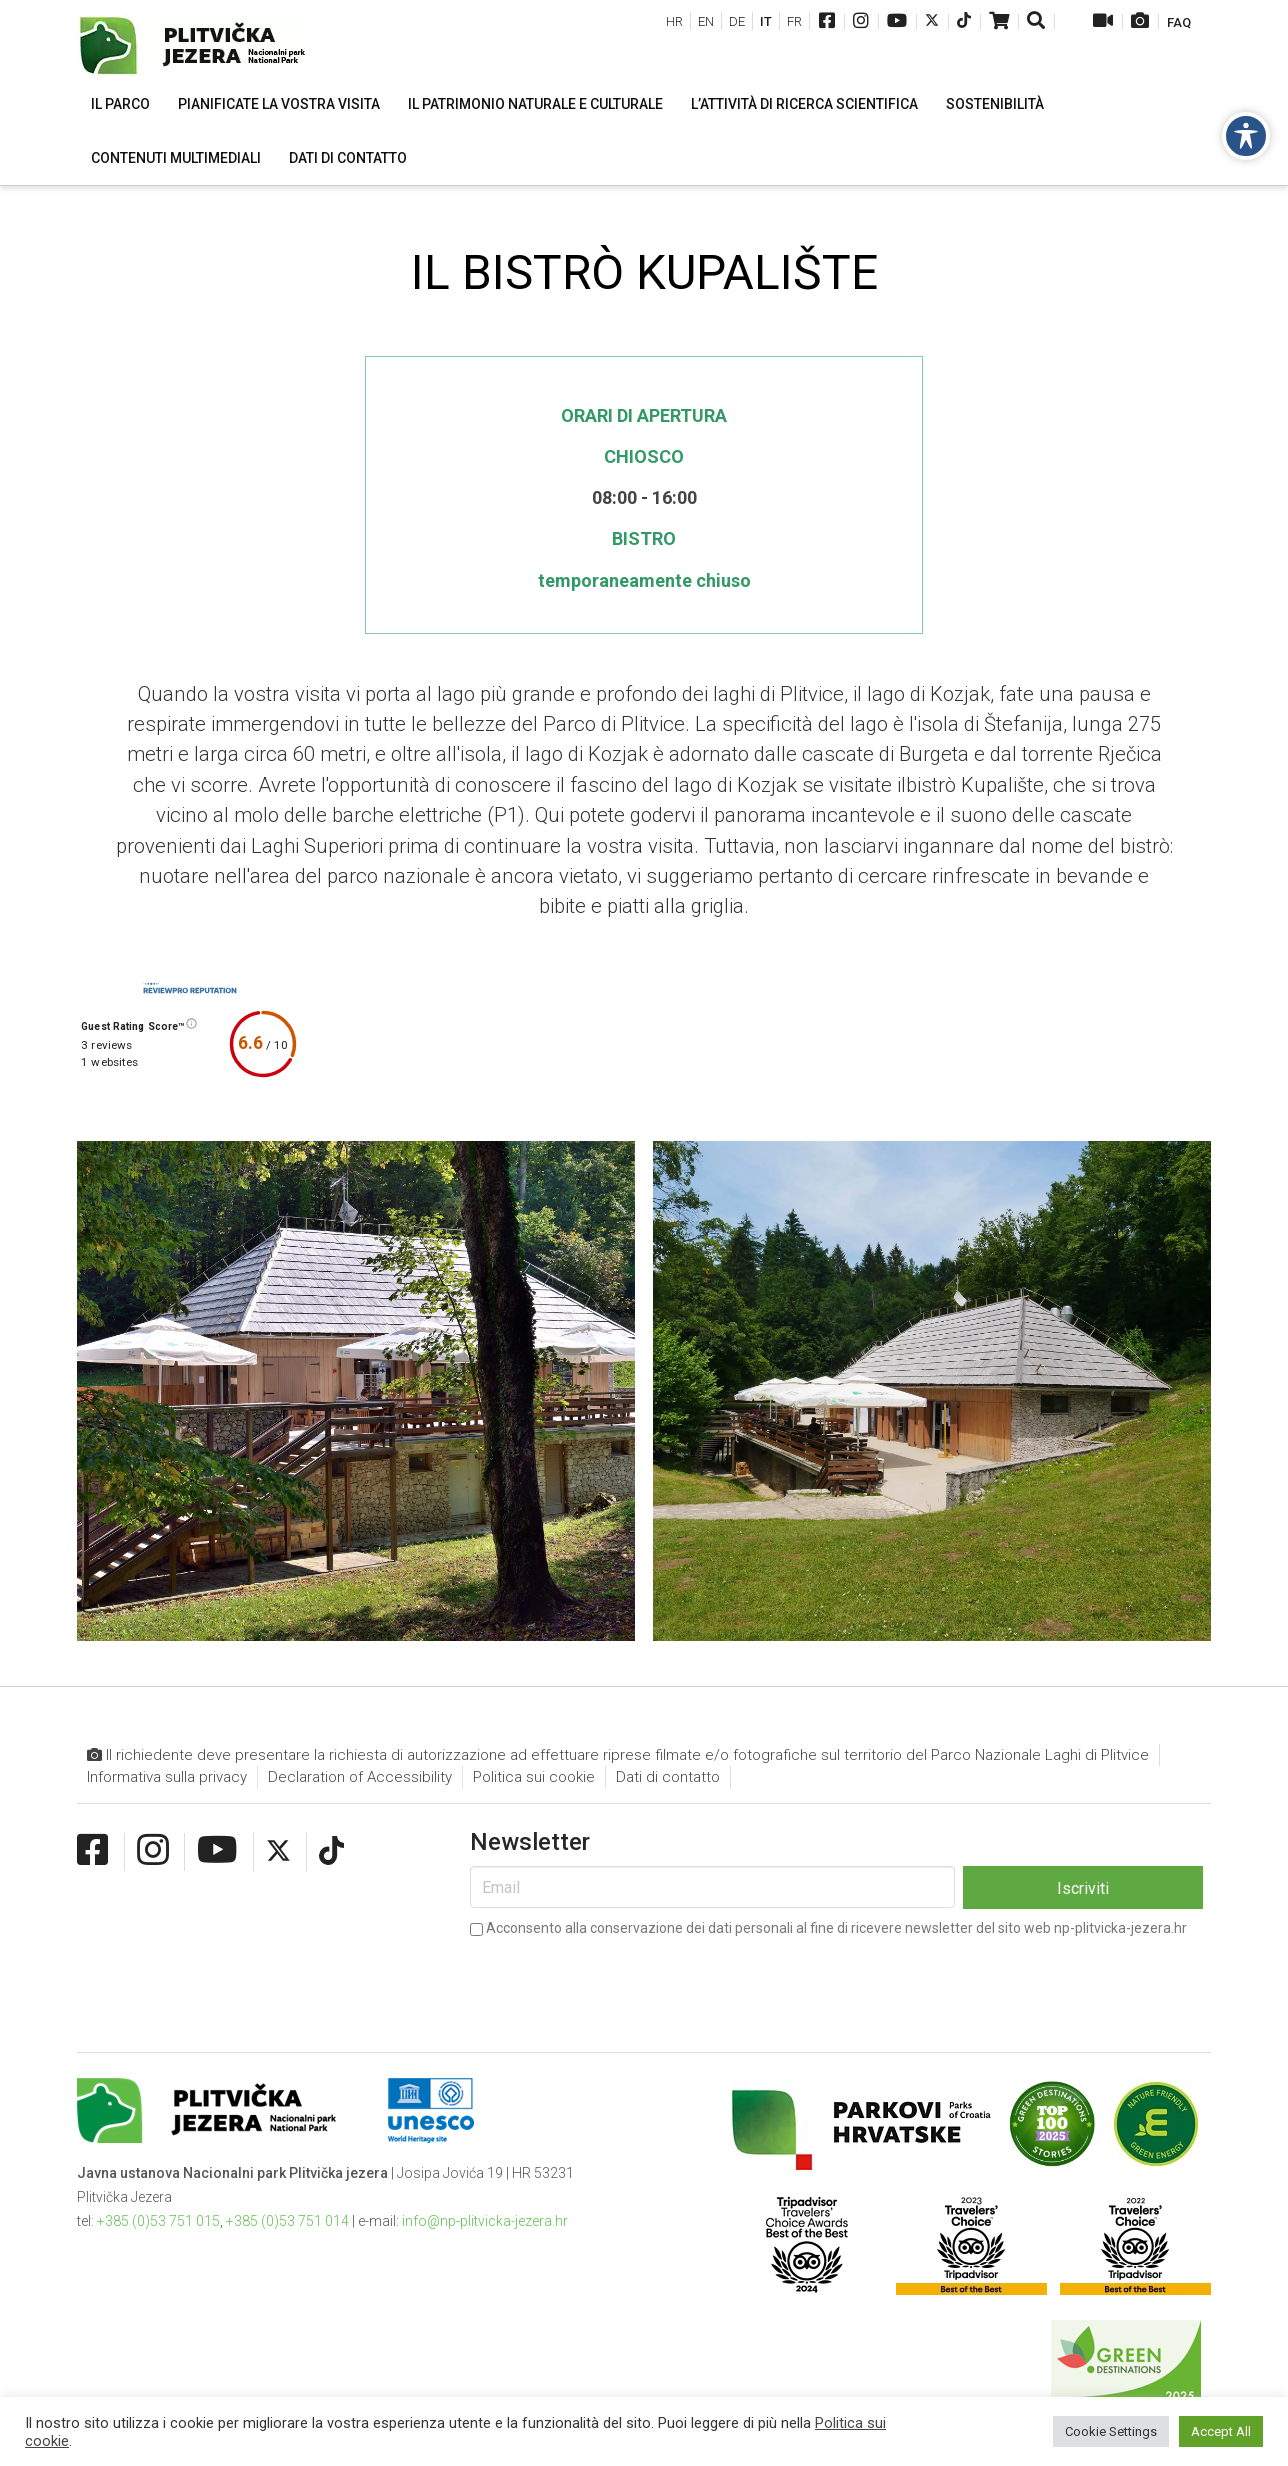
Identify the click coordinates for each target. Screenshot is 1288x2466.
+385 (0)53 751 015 (158, 2221)
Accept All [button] (1221, 2431)
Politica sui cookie (534, 1777)
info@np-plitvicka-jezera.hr (485, 2221)
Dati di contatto (668, 1777)
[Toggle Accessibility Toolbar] (1246, 136)
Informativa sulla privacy (167, 1777)
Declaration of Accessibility (360, 1777)
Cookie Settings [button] (1111, 2431)
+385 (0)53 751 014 (287, 2221)
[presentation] (622, 1981)
